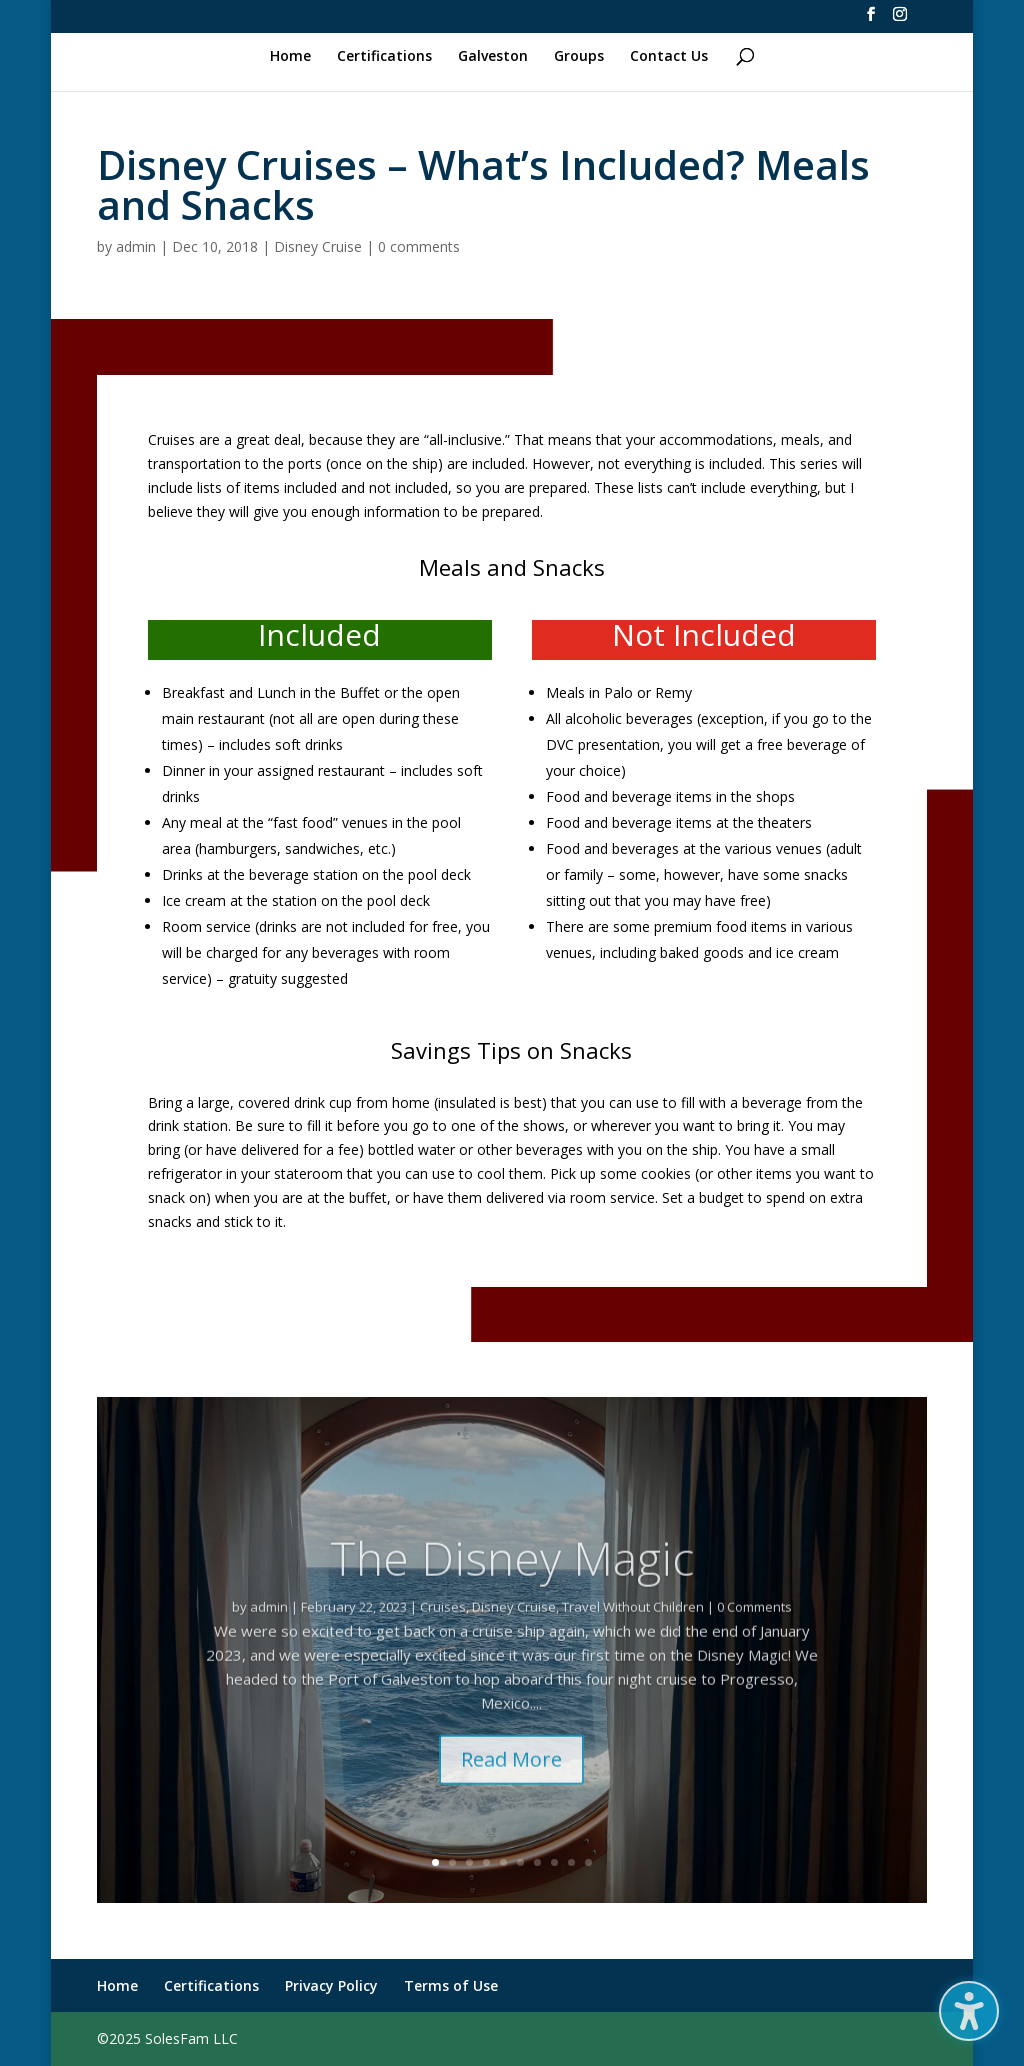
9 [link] (571, 1862)
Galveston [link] (493, 57)
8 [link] (554, 1862)
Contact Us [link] (669, 57)
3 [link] (469, 1862)
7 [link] (537, 1862)
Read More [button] (511, 1792)
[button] (969, 2011)
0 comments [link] (419, 246)
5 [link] (503, 1862)
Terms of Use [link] (451, 1985)
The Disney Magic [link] (512, 1591)
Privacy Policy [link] (331, 1985)
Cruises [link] (443, 1640)
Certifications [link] (384, 57)
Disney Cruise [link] (318, 246)
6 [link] (520, 1862)
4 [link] (486, 1862)
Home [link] (290, 57)
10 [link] (588, 1862)
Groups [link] (579, 57)
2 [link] (452, 1862)
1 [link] (435, 1862)
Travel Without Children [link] (633, 1640)
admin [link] (136, 246)
